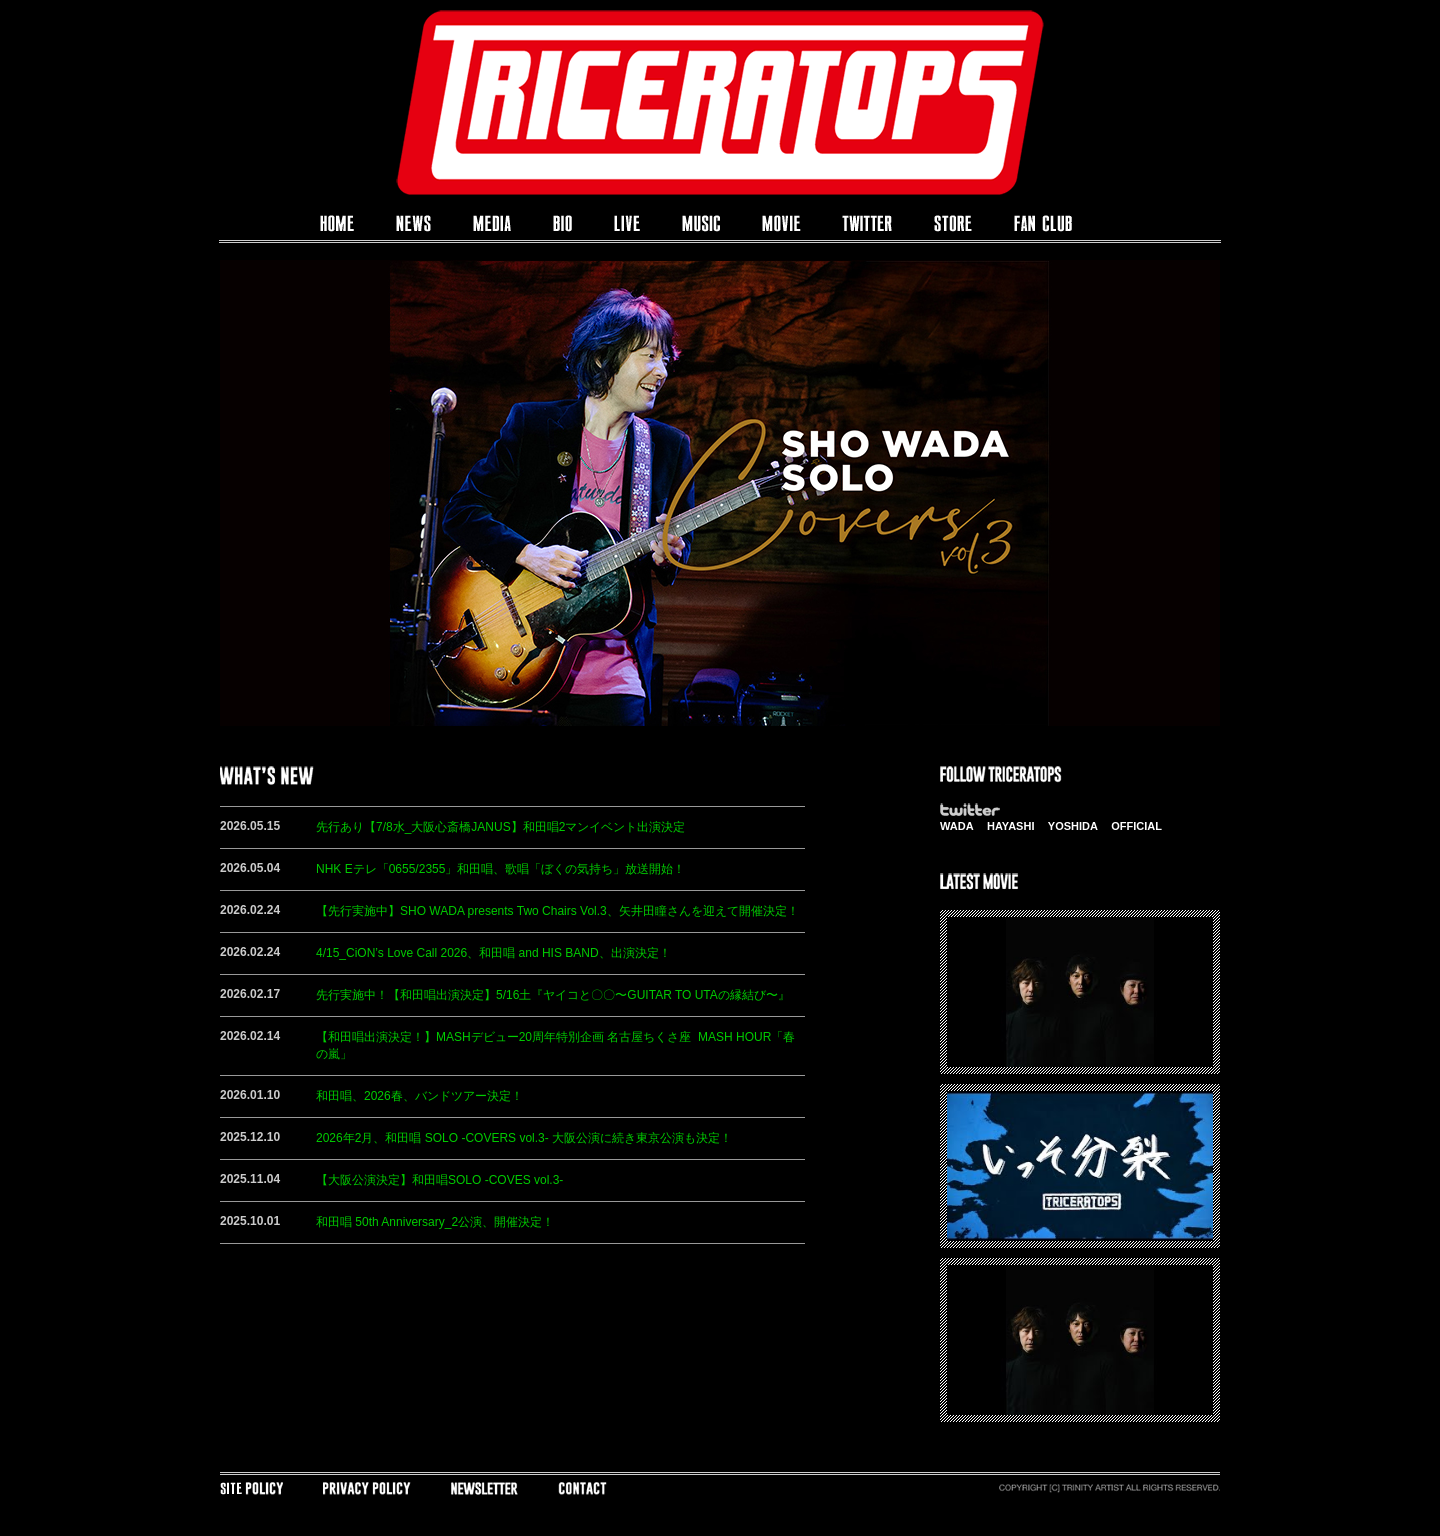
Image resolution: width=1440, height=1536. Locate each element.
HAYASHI (1011, 826)
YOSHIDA (1073, 826)
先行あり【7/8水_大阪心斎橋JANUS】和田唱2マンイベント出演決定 (500, 827)
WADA (957, 826)
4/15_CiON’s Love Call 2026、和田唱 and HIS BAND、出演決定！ (493, 953)
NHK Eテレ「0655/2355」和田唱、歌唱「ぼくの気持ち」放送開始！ (500, 869)
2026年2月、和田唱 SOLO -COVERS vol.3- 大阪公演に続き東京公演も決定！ (524, 1138)
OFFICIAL (1136, 826)
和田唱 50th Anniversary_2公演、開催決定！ (435, 1222)
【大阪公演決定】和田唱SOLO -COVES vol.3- (439, 1180)
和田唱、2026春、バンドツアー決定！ (419, 1096)
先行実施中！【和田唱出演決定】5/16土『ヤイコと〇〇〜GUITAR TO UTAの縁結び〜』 (553, 995)
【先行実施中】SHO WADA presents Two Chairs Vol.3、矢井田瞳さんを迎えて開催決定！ (557, 911)
